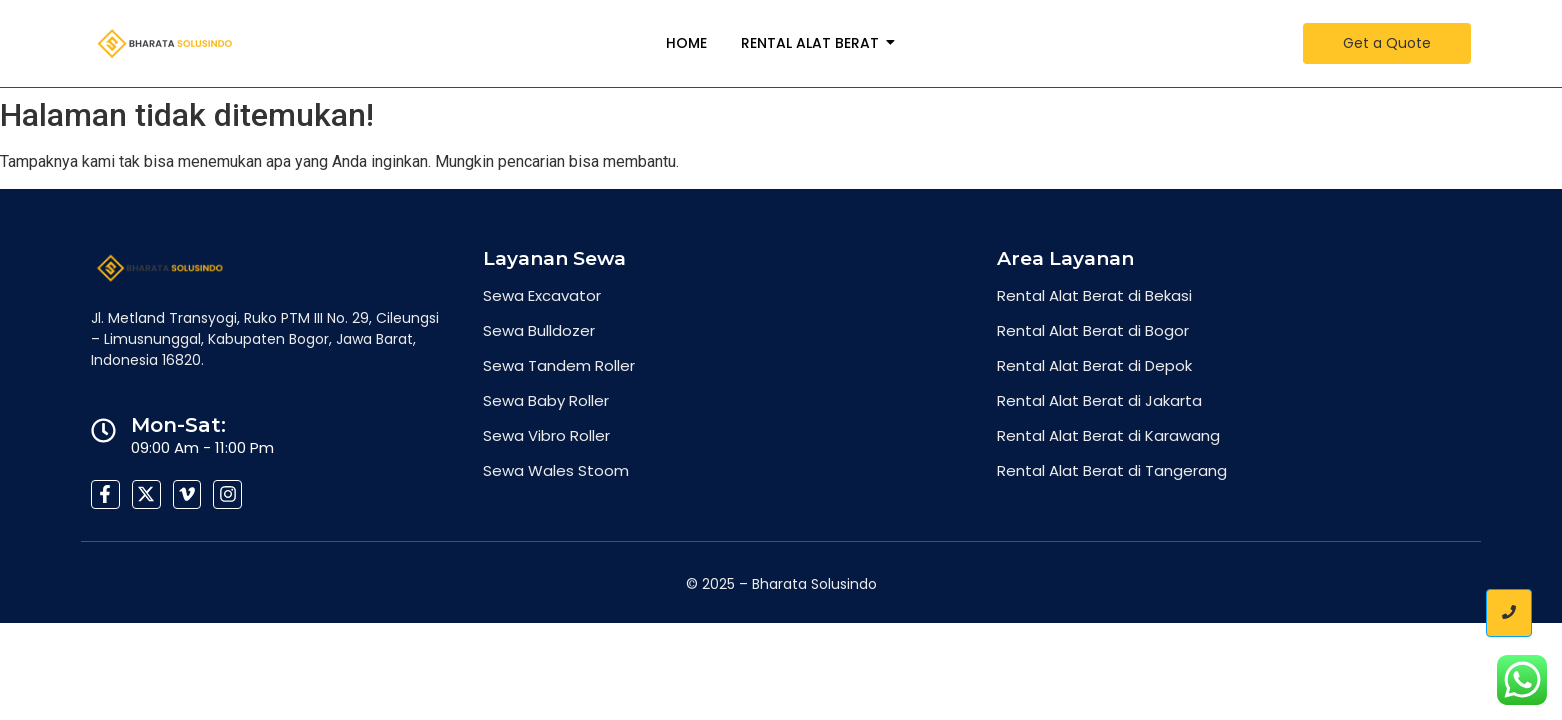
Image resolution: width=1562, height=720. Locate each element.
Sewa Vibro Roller (546, 435)
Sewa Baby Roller (546, 400)
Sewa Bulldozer (539, 330)
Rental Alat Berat (813, 43)
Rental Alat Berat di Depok (1094, 365)
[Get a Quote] (1387, 43)
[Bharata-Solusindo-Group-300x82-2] (166, 43)
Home (686, 43)
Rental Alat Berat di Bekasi (1094, 295)
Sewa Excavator (542, 295)
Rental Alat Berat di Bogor (1093, 330)
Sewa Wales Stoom (556, 470)
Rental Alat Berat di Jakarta (1099, 400)
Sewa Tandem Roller (559, 365)
